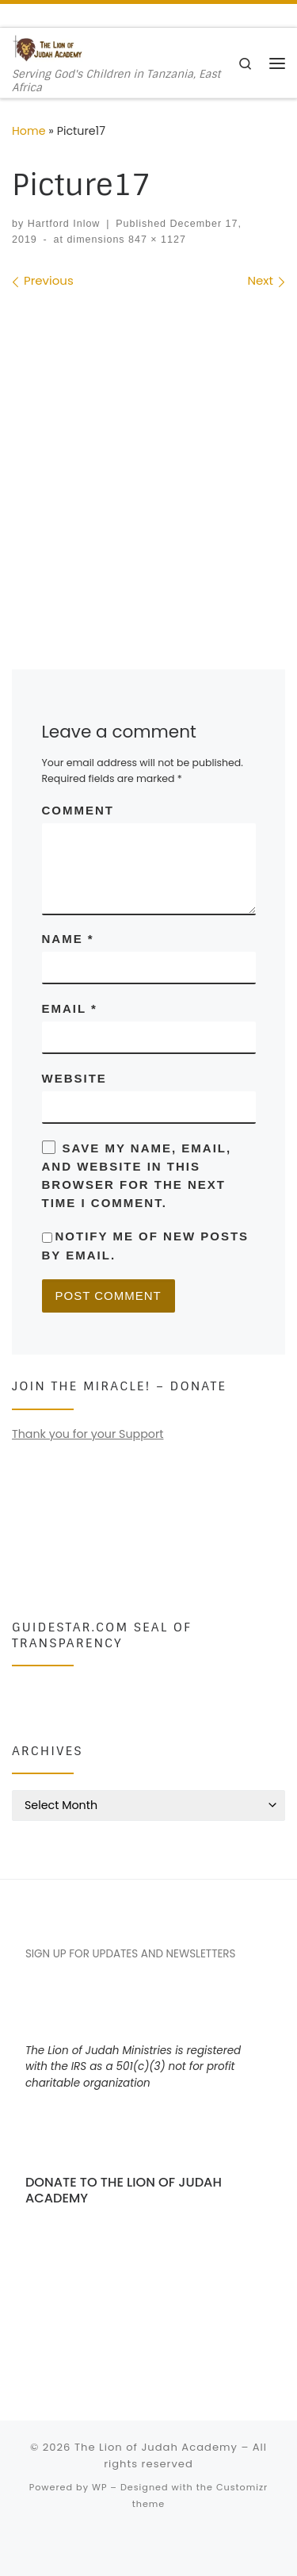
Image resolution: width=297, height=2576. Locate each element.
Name (68, 938)
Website (74, 1078)
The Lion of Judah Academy (156, 2447)
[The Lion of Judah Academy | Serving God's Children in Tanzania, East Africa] (47, 47)
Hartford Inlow (64, 223)
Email (69, 1008)
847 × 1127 (155, 239)
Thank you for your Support (87, 1434)
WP (99, 2487)
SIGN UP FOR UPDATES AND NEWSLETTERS (130, 1953)
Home (29, 131)
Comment (78, 810)
